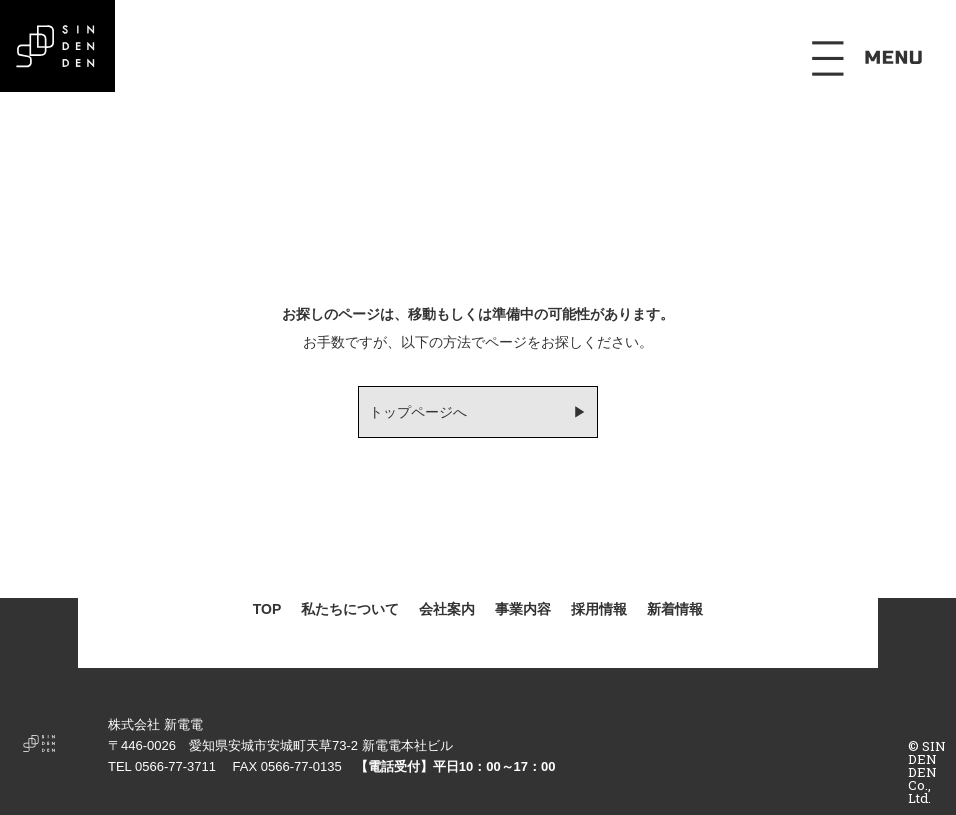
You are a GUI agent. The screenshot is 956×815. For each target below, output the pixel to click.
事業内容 (523, 609)
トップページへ (418, 412)
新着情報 (675, 609)
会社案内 (447, 609)
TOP (267, 609)
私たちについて (350, 609)
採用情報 (599, 609)
